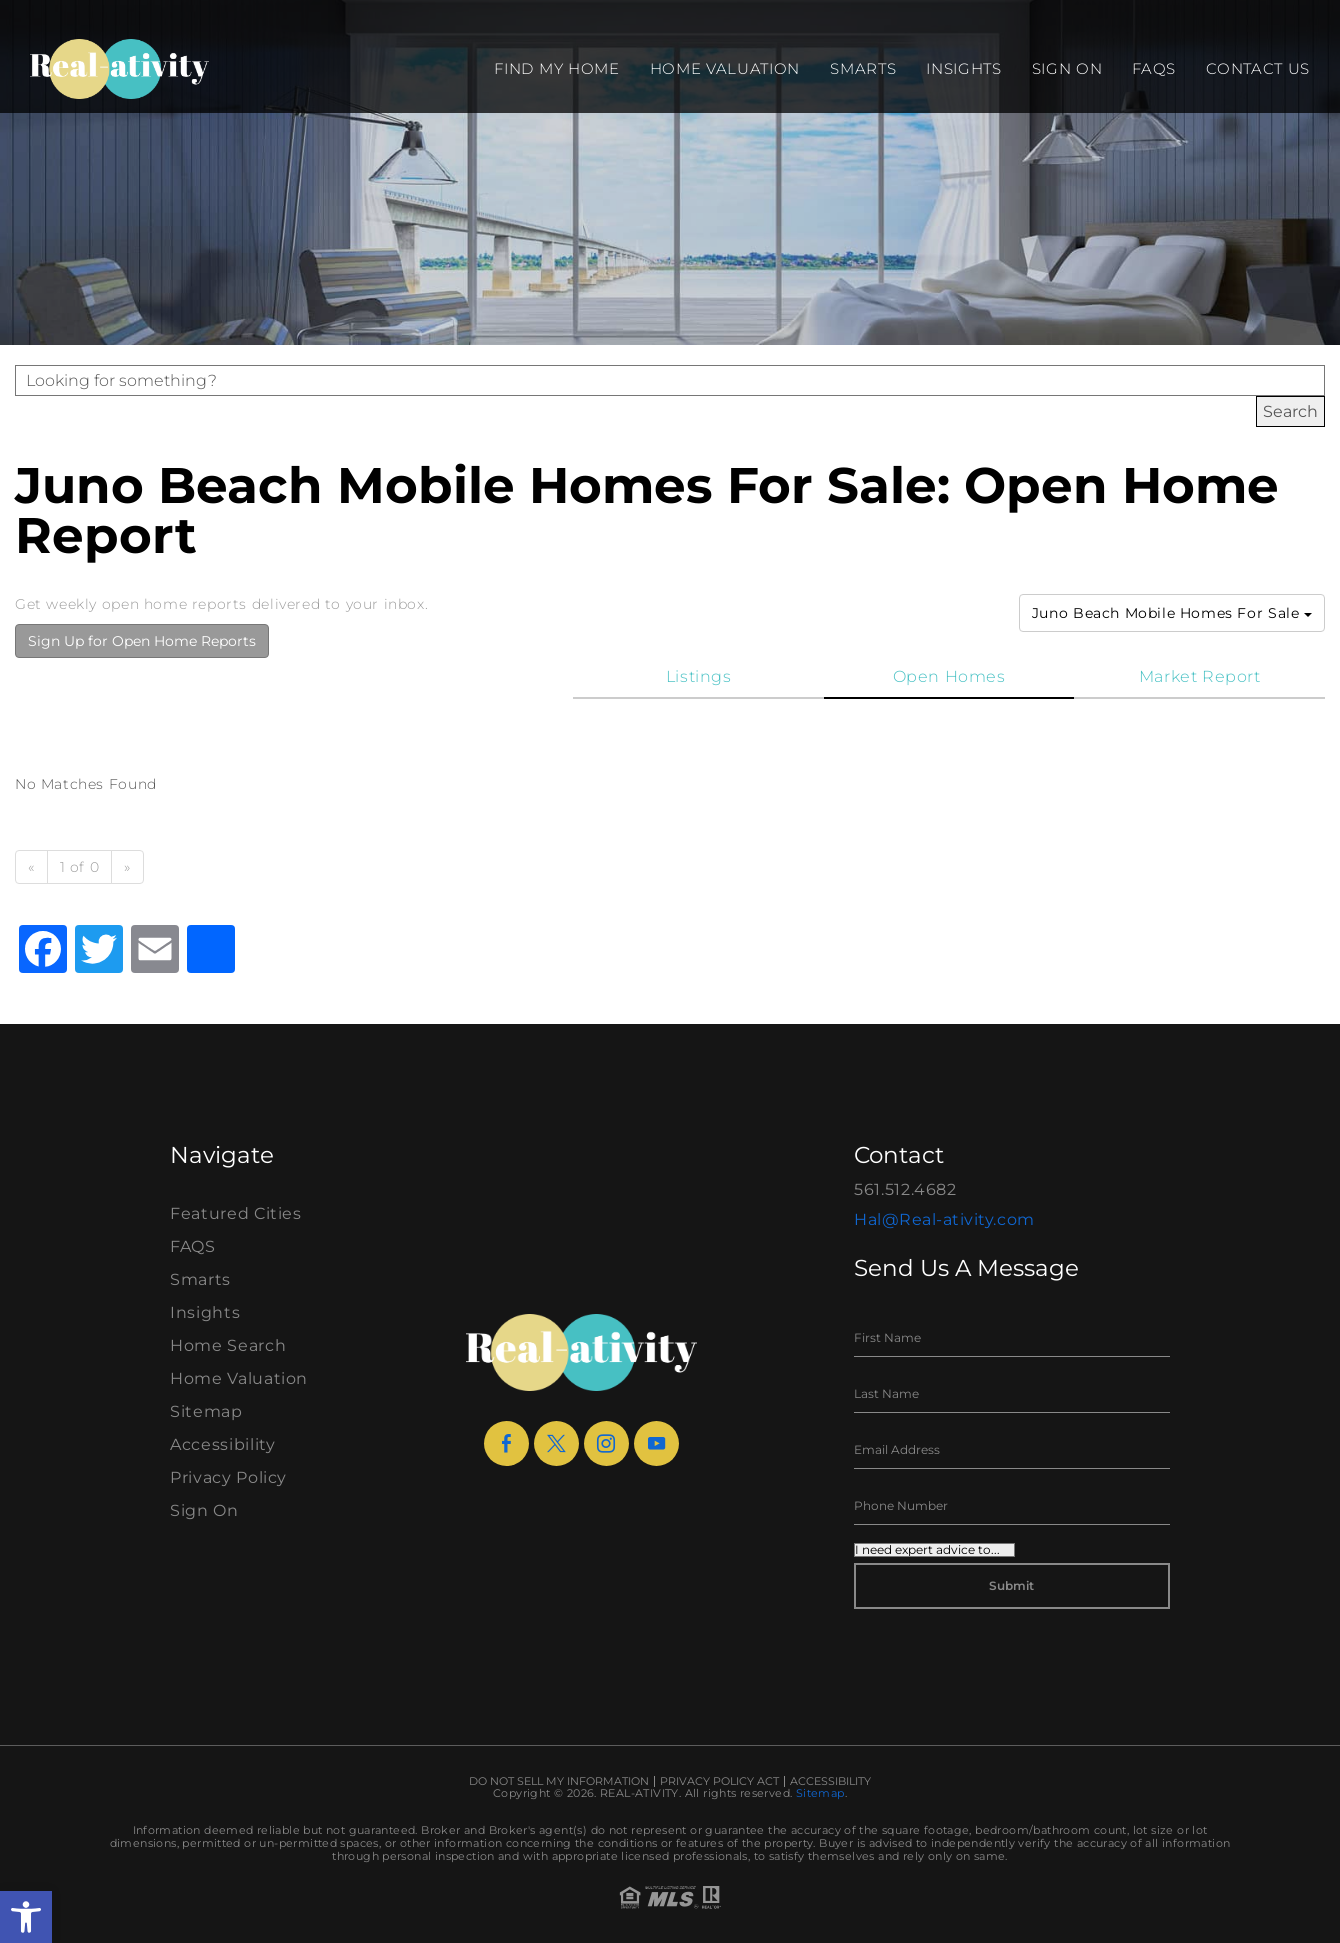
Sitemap (206, 1411)
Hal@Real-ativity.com (944, 1219)
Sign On (1067, 68)
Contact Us (1258, 68)
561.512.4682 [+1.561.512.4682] (905, 1189)
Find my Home (556, 68)
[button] (26, 1917)
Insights (963, 68)
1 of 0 (80, 867)
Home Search (228, 1345)
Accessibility (222, 1444)
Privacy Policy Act (719, 1781)
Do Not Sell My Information (559, 1781)
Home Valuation (725, 68)
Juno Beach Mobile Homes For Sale (1172, 613)
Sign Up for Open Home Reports (142, 641)
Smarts (863, 68)
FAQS (1154, 68)
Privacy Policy (228, 1477)
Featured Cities (236, 1213)
